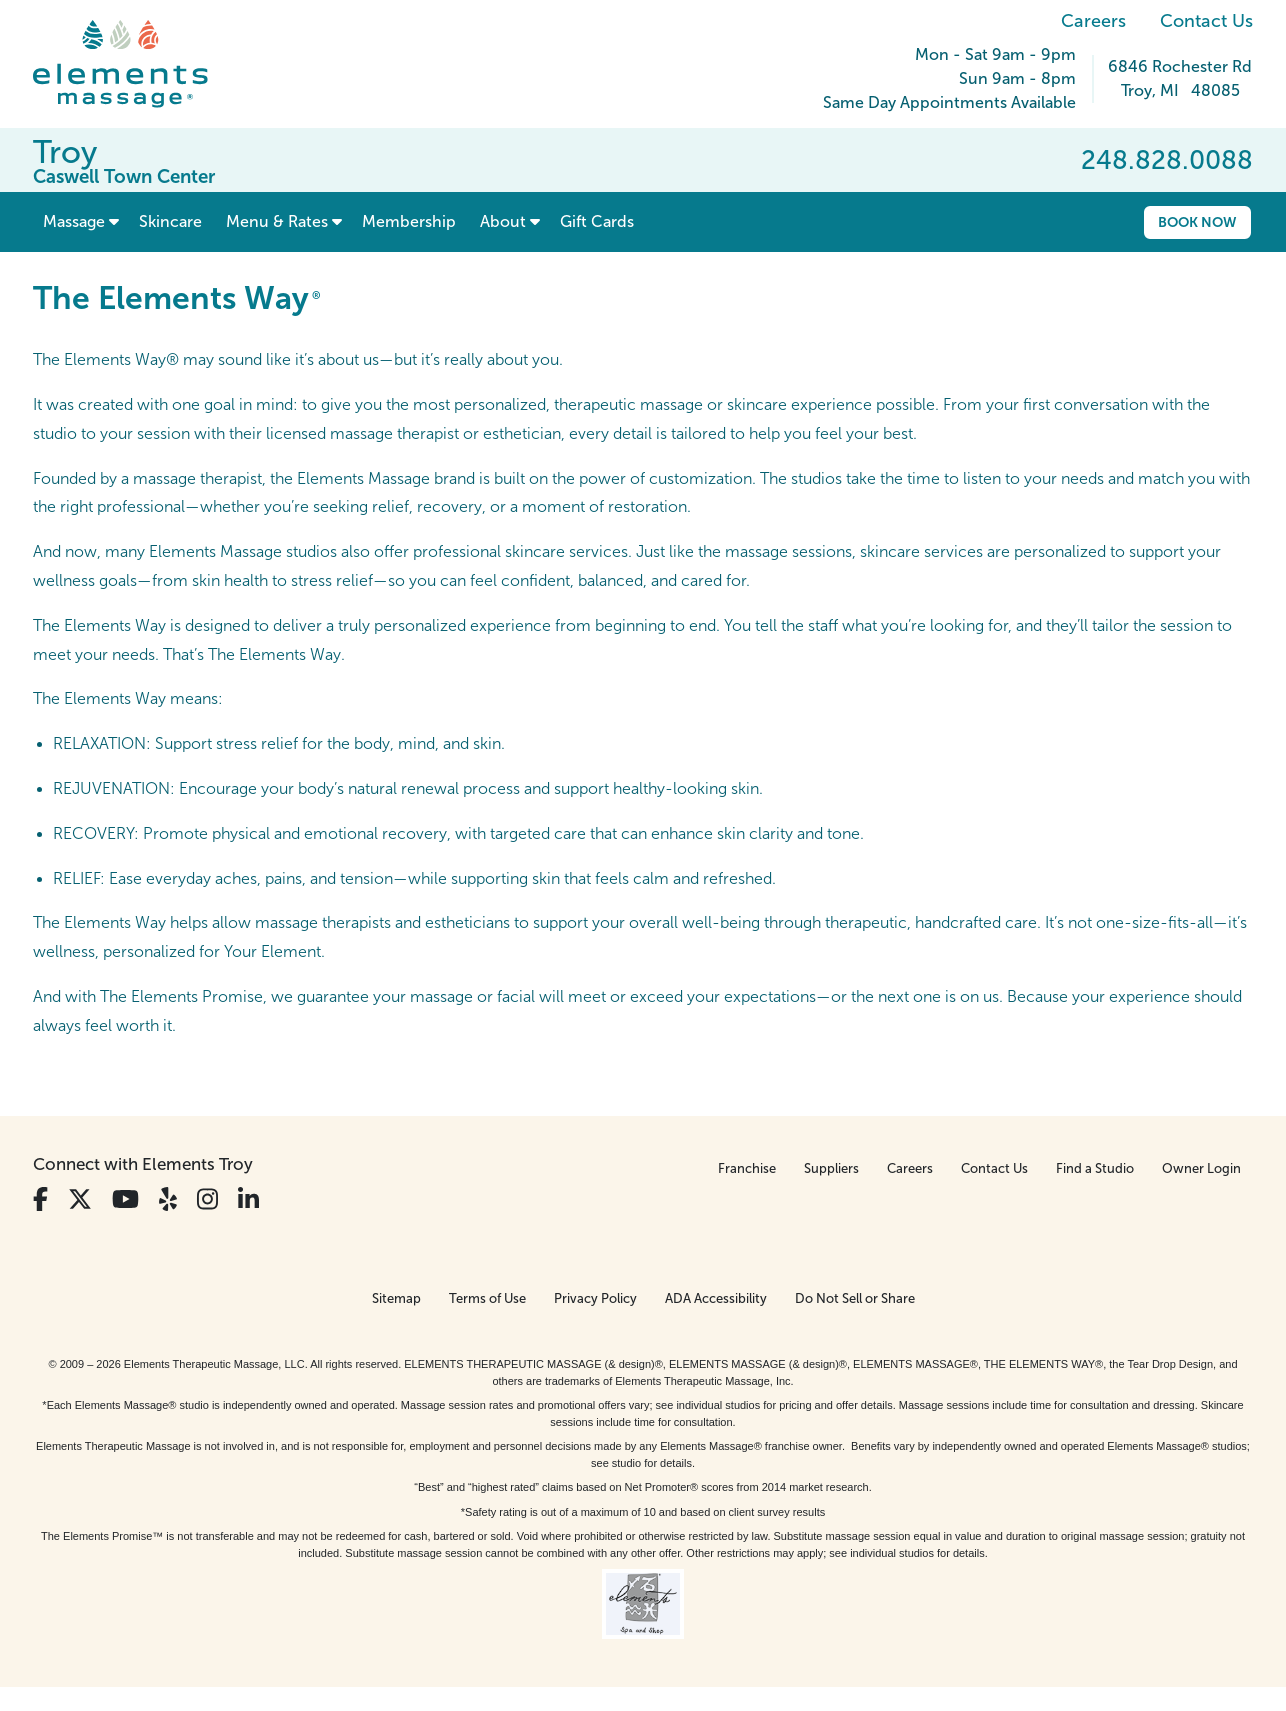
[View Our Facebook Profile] (40, 1199)
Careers (1093, 21)
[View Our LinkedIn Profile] (248, 1199)
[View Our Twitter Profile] (80, 1199)
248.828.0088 (1167, 160)
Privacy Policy (595, 1298)
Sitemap (396, 1298)
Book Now (1197, 222)
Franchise (747, 1168)
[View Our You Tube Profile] (125, 1199)
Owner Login (1201, 1168)
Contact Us (1206, 21)
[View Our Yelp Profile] (168, 1199)
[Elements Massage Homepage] (135, 64)
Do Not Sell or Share (855, 1298)
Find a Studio (1095, 1168)
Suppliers (831, 1168)
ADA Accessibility (716, 1298)
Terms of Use (487, 1298)
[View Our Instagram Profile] (207, 1199)
